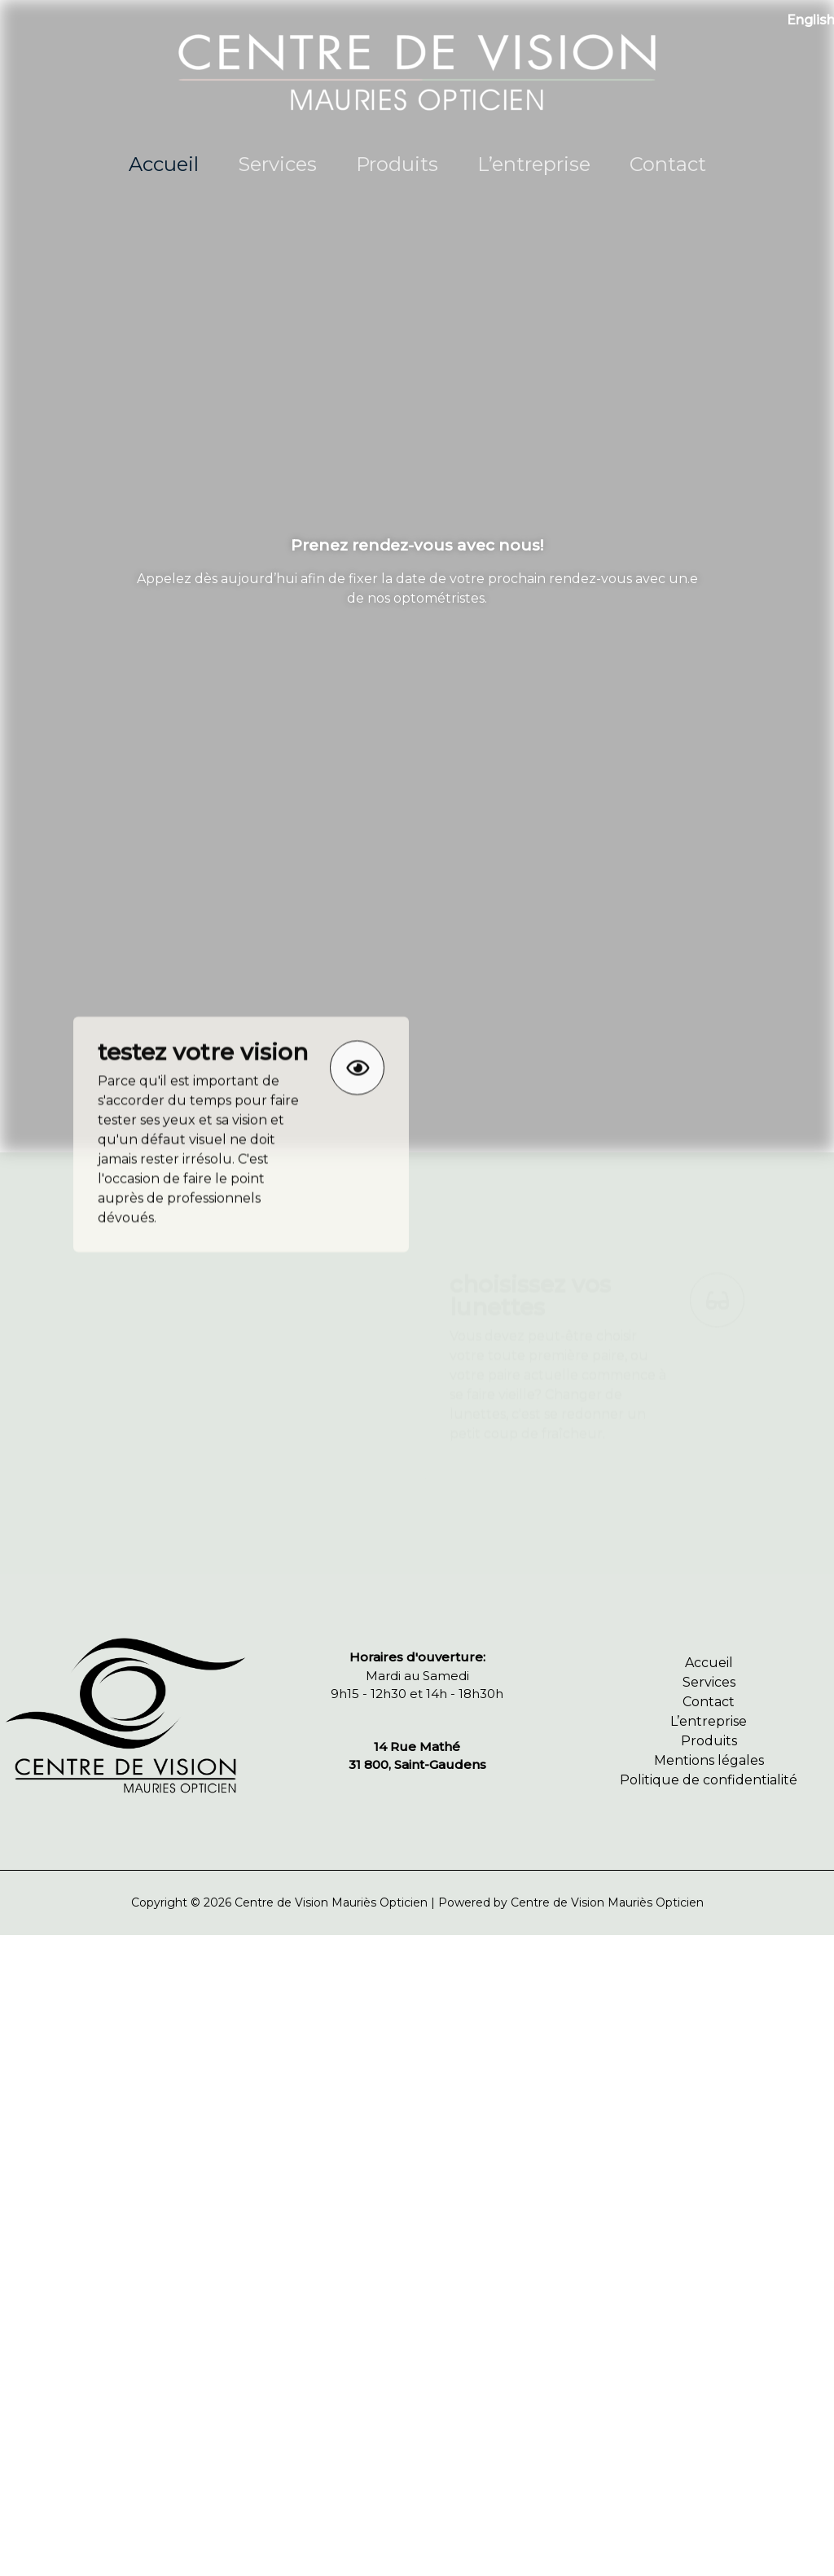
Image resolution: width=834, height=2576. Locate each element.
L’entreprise (533, 164)
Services (277, 164)
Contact (668, 164)
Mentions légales (709, 1760)
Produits (397, 164)
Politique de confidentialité (708, 1780)
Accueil (164, 164)
